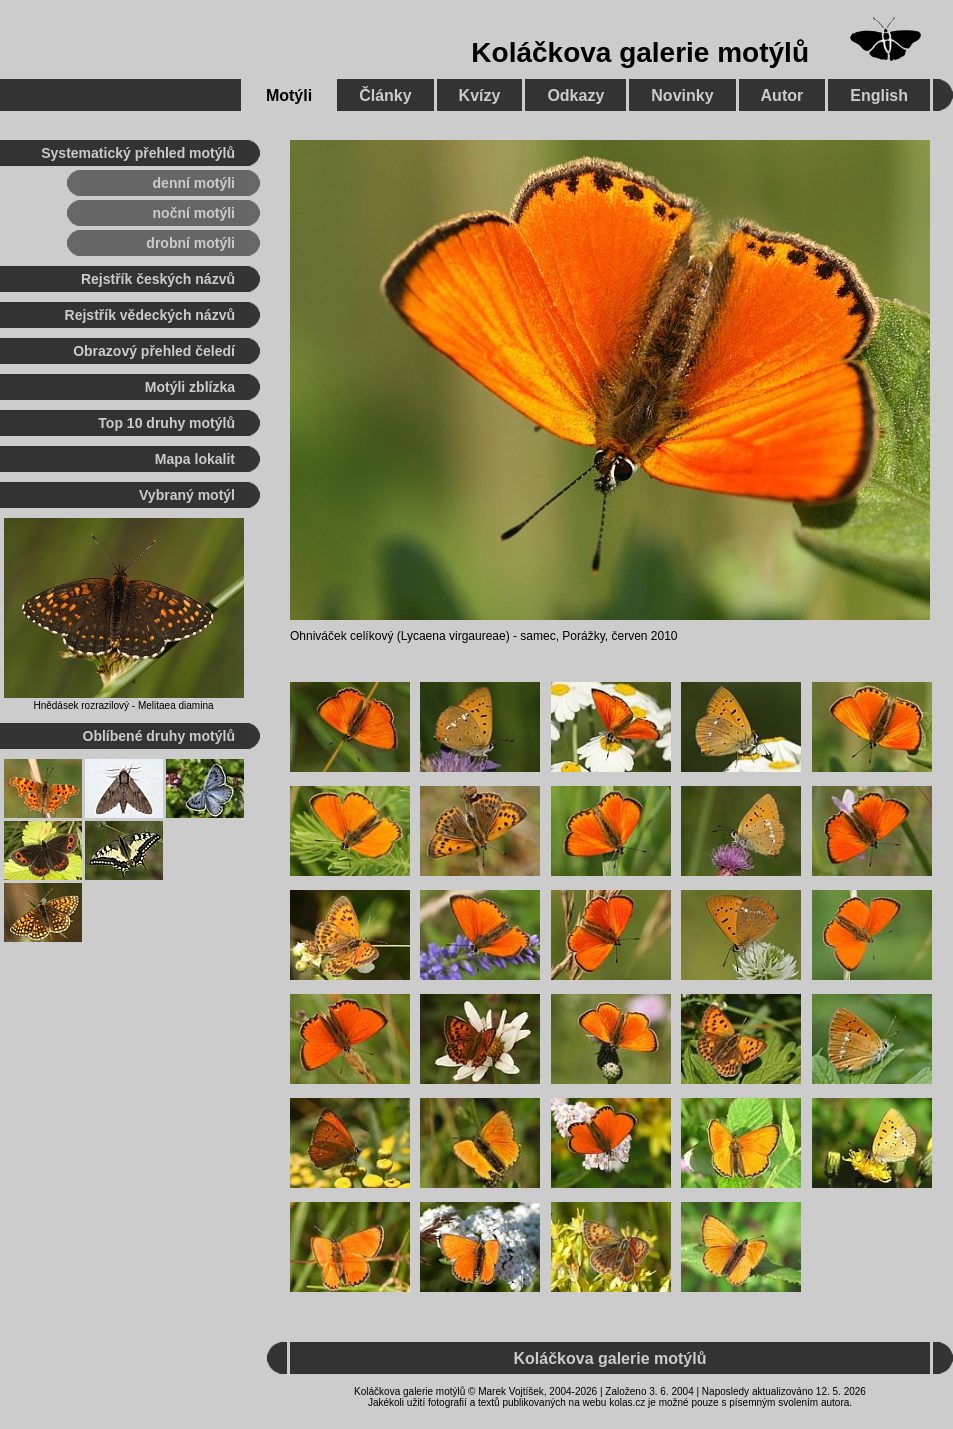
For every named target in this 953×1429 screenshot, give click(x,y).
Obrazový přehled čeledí (154, 351)
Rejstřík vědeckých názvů (150, 315)
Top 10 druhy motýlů (166, 423)
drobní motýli (190, 243)
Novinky (682, 95)
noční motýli (194, 213)
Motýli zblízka (190, 387)
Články (385, 95)
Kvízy (480, 95)
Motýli (289, 95)
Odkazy (575, 95)
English (879, 95)
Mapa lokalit (195, 459)
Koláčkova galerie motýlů (640, 52)
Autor (782, 95)
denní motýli (194, 183)
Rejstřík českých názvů (158, 279)
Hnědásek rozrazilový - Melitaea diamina (123, 705)
